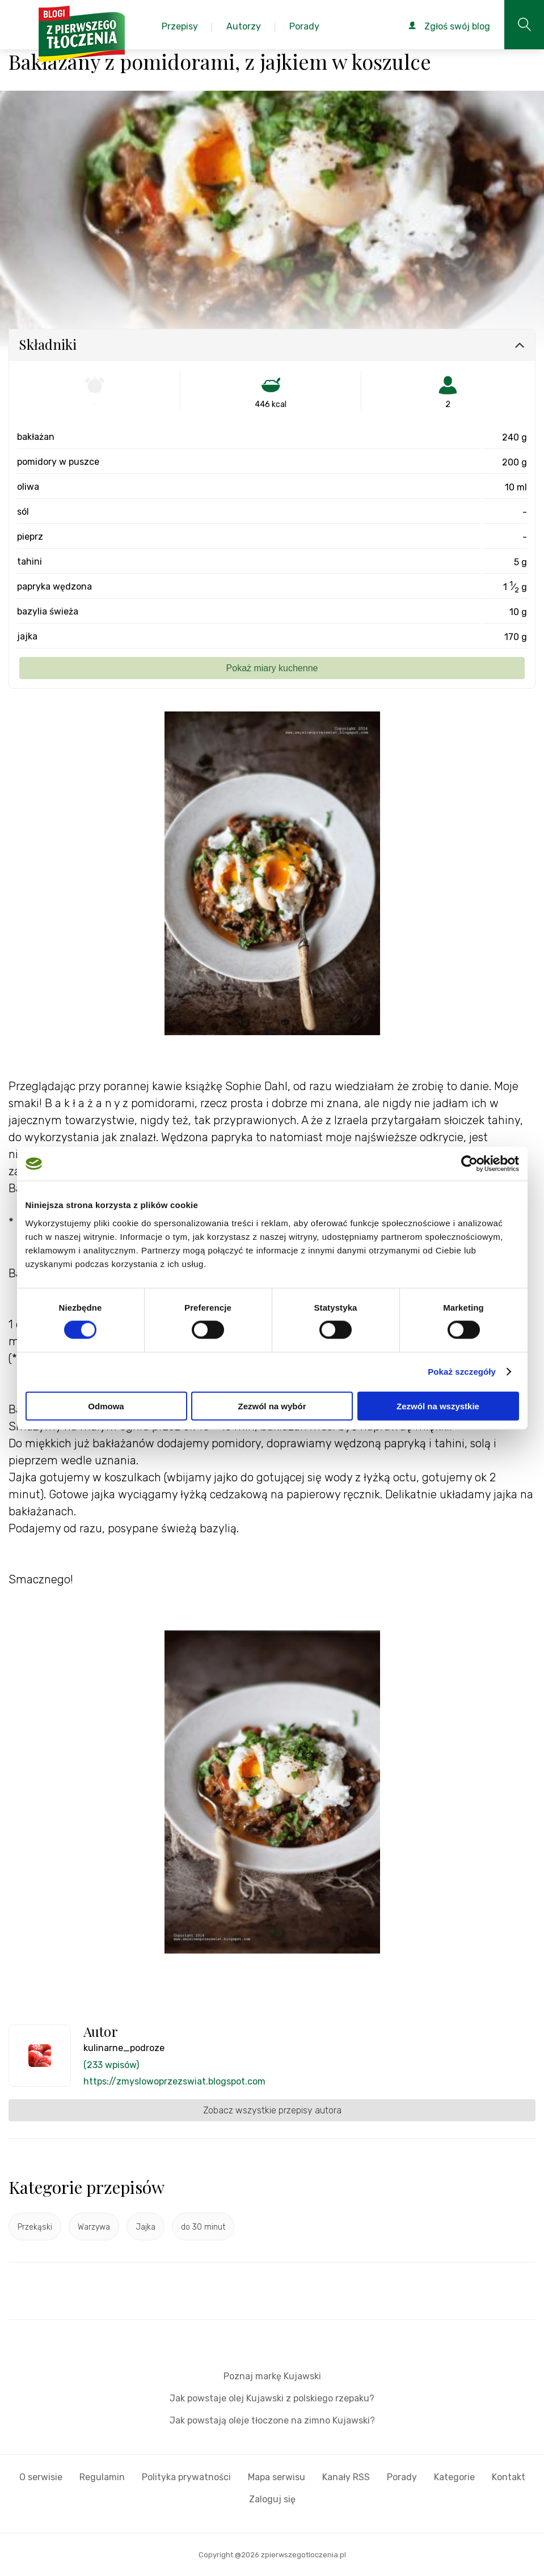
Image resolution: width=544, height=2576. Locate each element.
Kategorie (454, 2477)
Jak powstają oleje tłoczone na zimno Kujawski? (272, 2420)
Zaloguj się (272, 2499)
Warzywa (94, 2227)
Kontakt (508, 2477)
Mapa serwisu (276, 2477)
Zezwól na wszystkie (438, 1405)
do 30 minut (203, 2227)
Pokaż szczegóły (462, 1371)
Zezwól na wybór (272, 1405)
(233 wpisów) (111, 2065)
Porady (402, 2477)
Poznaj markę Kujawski (272, 2376)
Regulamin (102, 2477)
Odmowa (106, 1405)
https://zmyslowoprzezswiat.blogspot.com (174, 2081)
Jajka (145, 2227)
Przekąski (35, 2227)
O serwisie (40, 2477)
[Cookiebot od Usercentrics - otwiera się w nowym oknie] (469, 1163)
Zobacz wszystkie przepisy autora (272, 2110)
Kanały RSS (346, 2477)
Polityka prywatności (186, 2477)
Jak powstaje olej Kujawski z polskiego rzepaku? (272, 2398)
